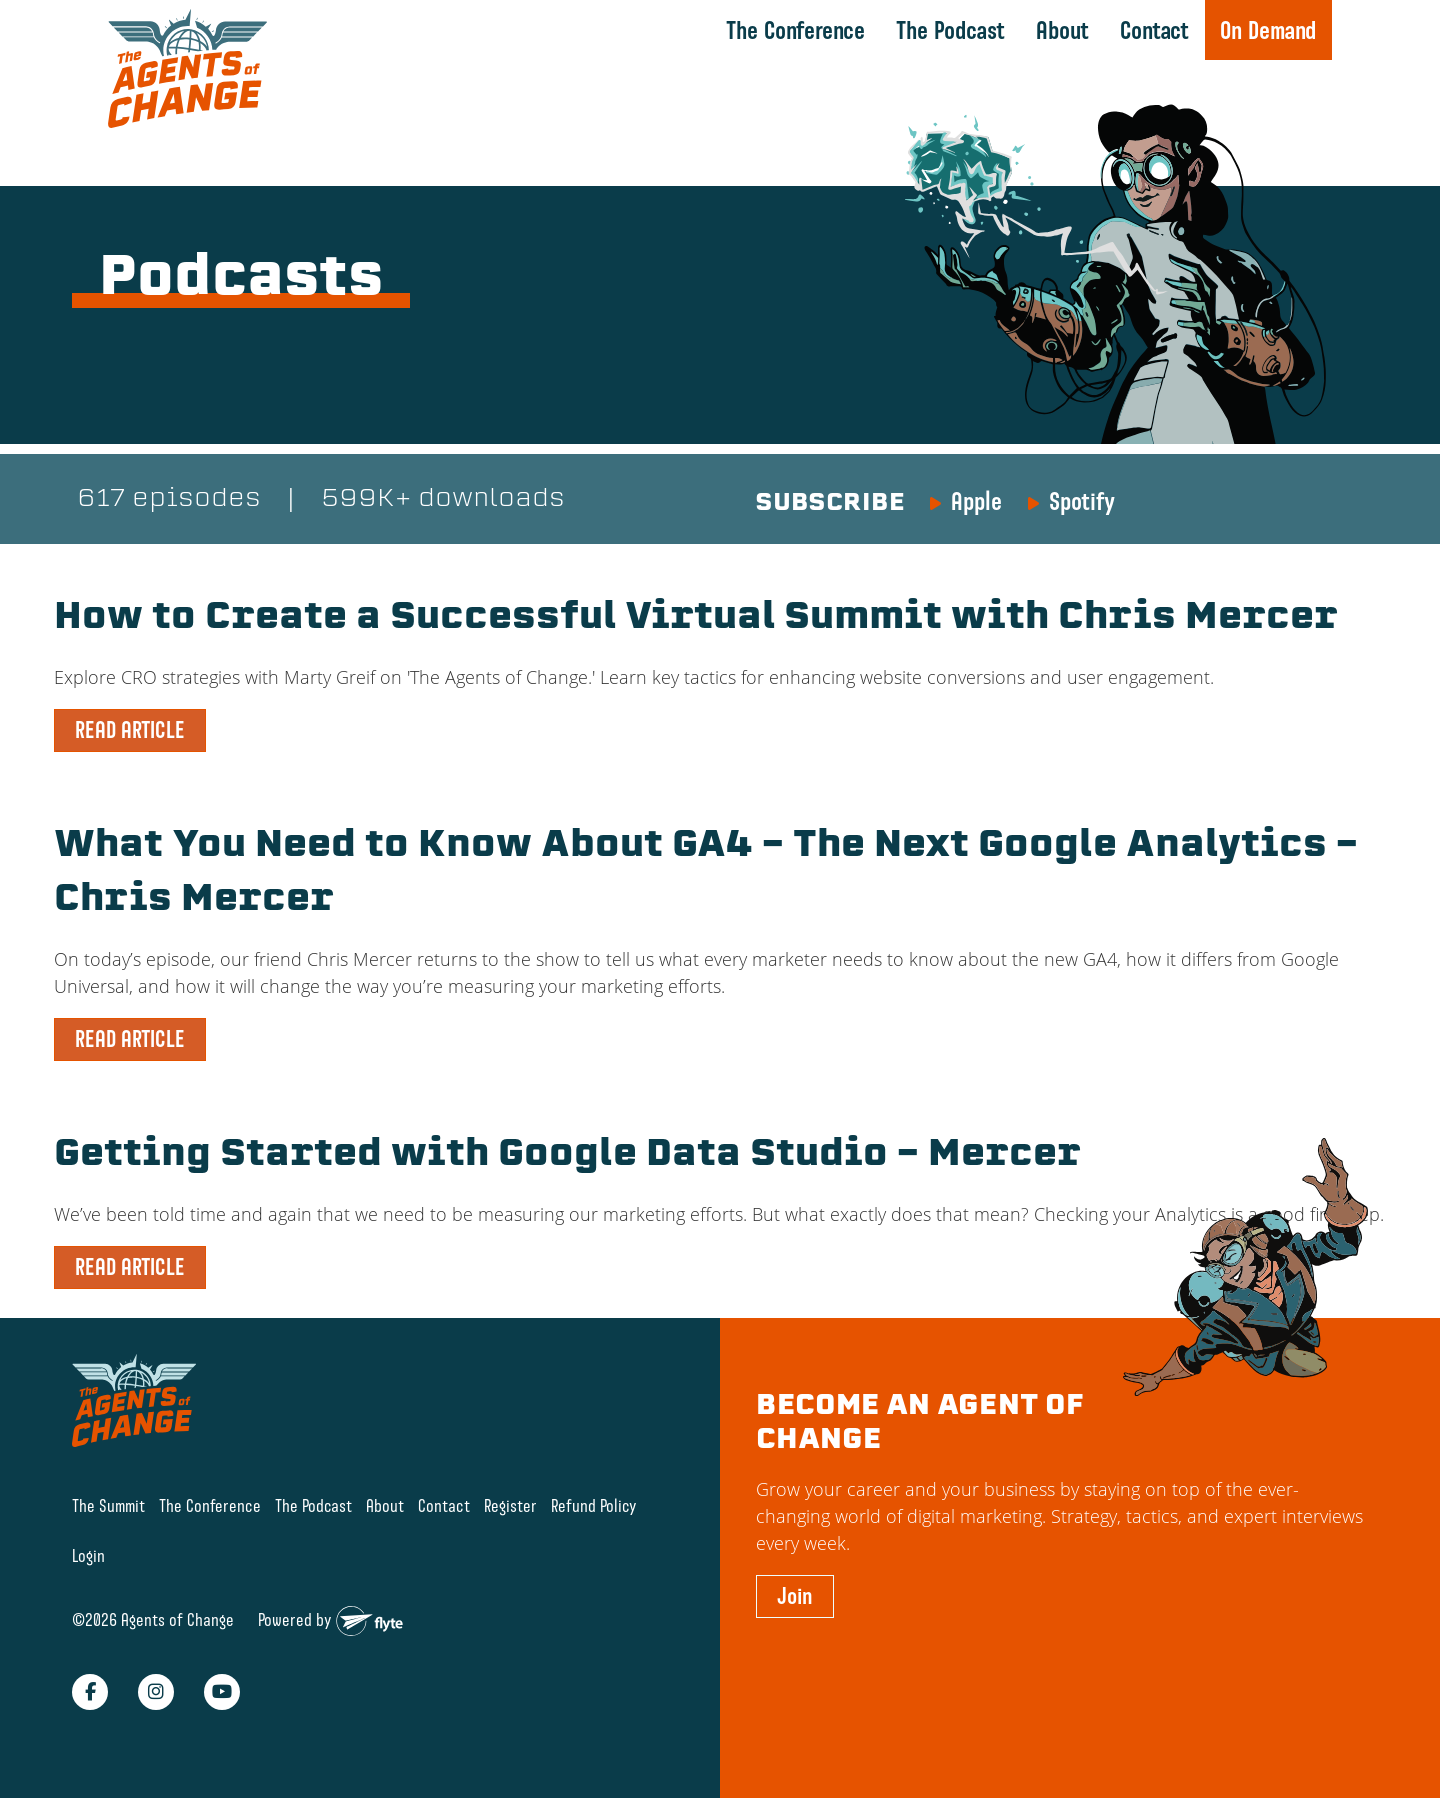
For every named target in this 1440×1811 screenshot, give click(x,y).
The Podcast (950, 30)
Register (510, 1505)
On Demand (1268, 30)
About (1062, 30)
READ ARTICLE (130, 730)
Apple (976, 501)
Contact (1154, 30)
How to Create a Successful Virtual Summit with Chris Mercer (696, 619)
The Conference (795, 30)
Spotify (1082, 501)
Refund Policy (594, 1505)
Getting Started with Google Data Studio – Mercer (567, 1156)
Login (88, 1555)
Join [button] (795, 1596)
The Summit (108, 1505)
